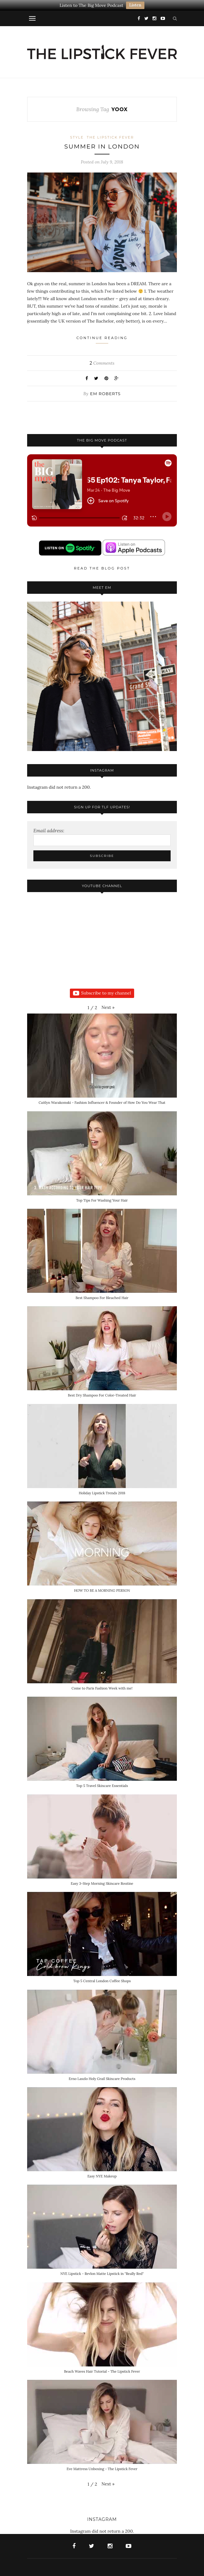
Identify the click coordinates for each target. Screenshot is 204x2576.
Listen (135, 5)
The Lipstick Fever (110, 137)
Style (77, 137)
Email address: (48, 831)
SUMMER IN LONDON (102, 146)
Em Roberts (105, 393)
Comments (102, 363)
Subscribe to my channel (102, 993)
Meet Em (102, 587)
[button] (108, 1007)
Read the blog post (102, 568)
